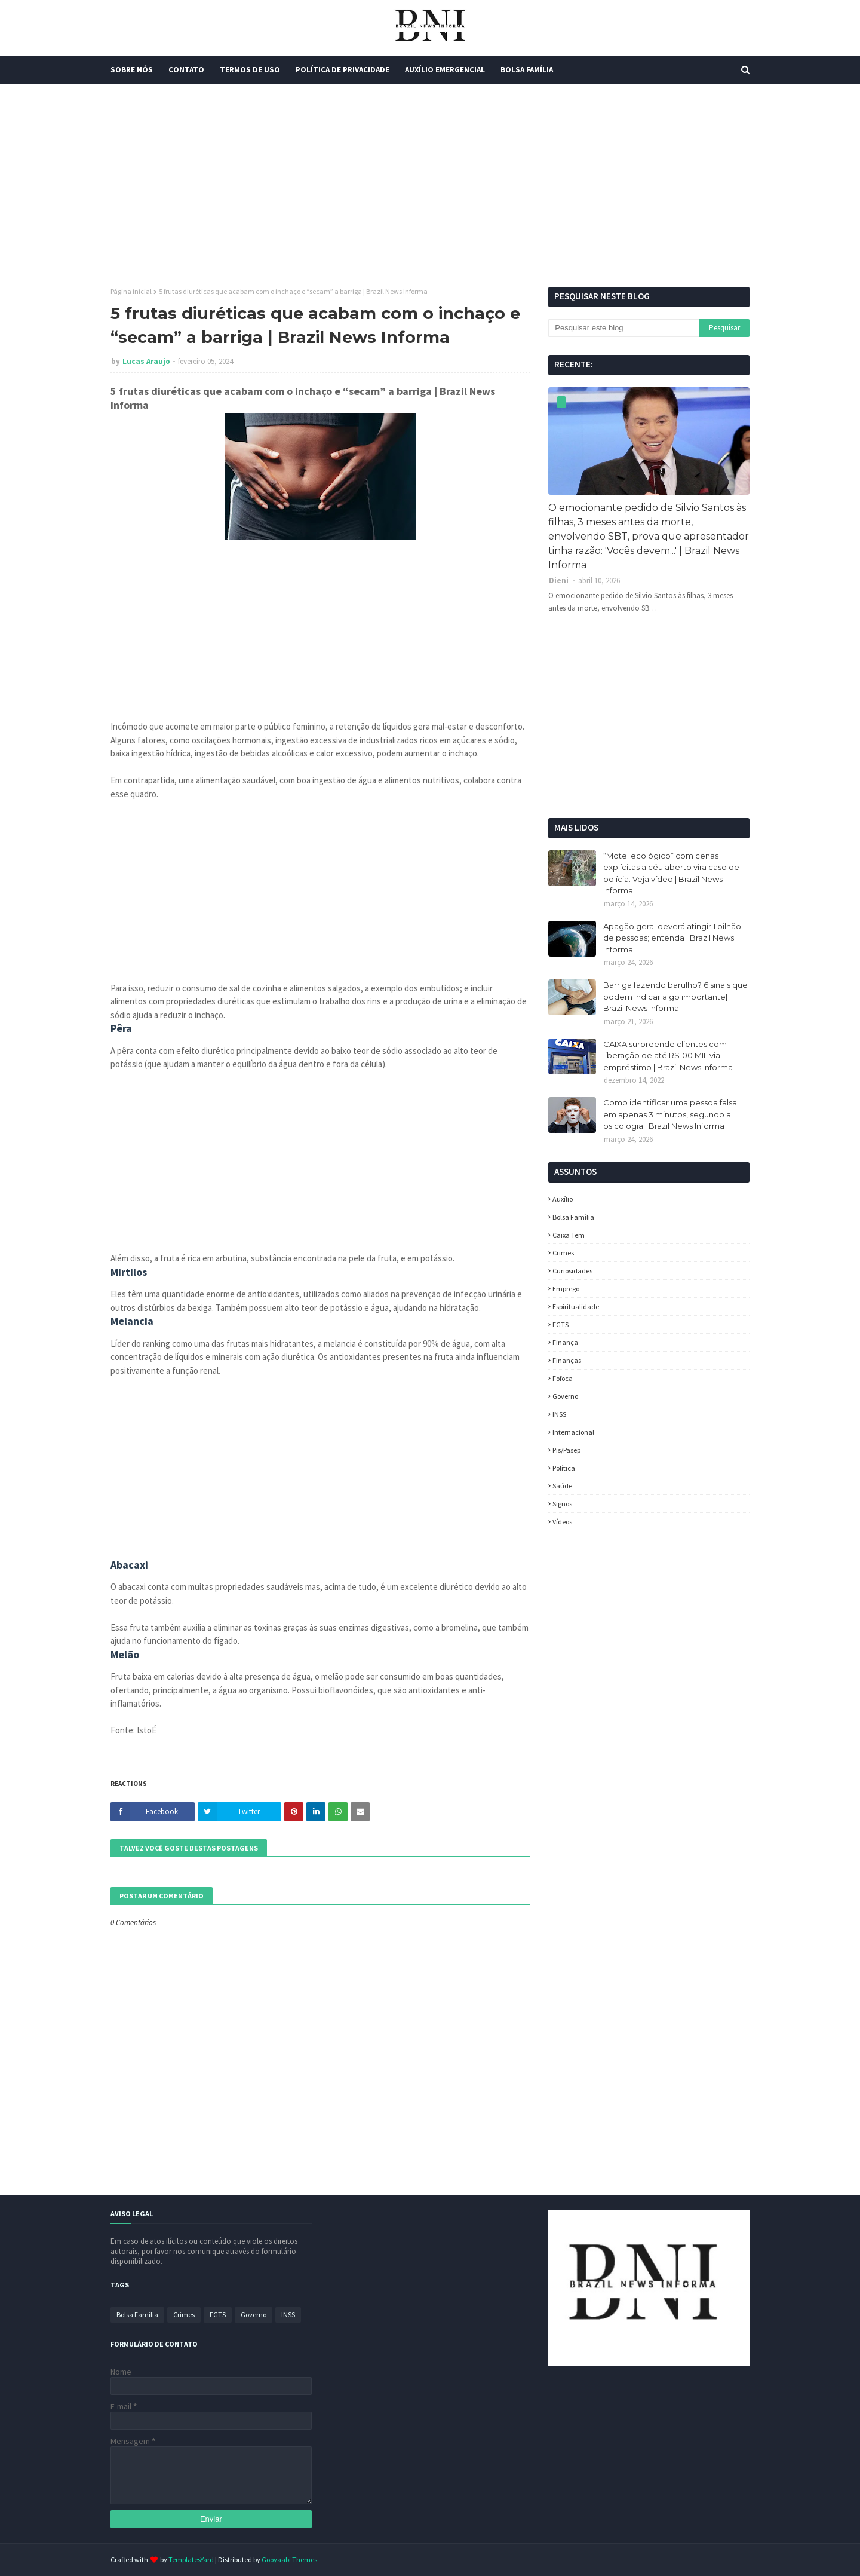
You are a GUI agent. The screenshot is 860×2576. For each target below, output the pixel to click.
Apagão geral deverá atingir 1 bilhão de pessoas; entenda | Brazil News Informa (672, 937)
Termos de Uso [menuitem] (250, 70)
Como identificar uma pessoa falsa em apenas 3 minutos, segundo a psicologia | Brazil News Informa (670, 1114)
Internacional (573, 1432)
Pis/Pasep (566, 1449)
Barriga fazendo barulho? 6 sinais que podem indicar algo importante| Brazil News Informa (675, 996)
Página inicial (131, 291)
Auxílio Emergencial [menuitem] (445, 70)
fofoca (562, 1378)
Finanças (566, 1360)
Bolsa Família (573, 1216)
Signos (562, 1503)
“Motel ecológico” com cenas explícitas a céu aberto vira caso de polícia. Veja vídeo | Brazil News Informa (671, 873)
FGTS (560, 1324)
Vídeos (562, 1521)
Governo (565, 1396)
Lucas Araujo (146, 361)
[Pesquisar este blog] (623, 328)
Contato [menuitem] (186, 70)
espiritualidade (575, 1306)
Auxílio (562, 1198)
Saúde (562, 1485)
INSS (559, 1414)
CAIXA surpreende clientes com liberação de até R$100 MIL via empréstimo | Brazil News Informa (668, 1055)
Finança (565, 1342)
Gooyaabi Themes (289, 2559)
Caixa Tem (568, 1234)
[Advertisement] (430, 185)
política (563, 1467)
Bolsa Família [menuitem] (526, 70)
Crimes (563, 1252)
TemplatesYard (191, 2559)
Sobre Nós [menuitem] (131, 70)
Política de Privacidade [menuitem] (342, 70)
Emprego (565, 1288)
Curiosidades (572, 1270)
